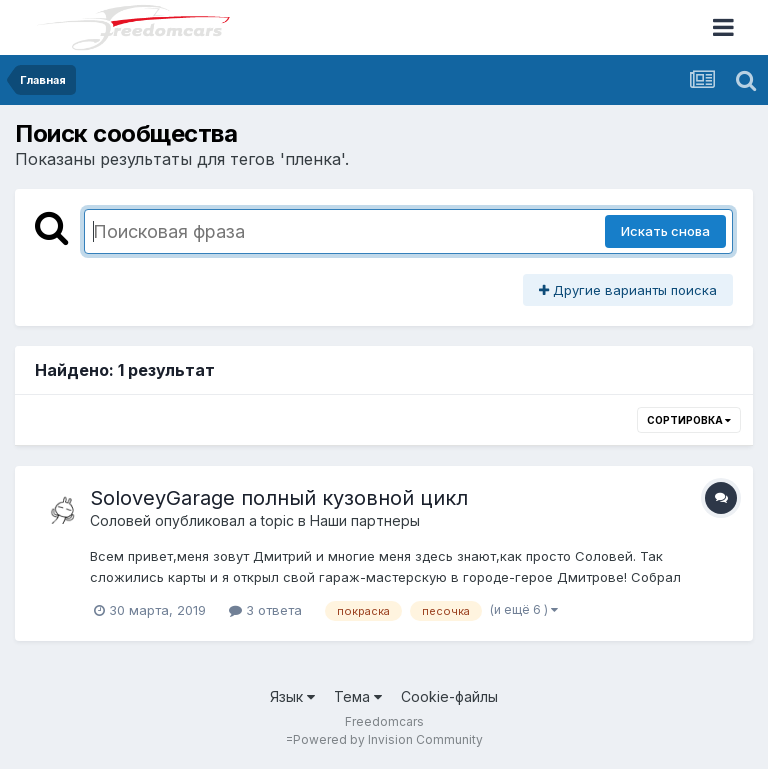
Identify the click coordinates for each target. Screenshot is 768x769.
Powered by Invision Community (388, 739)
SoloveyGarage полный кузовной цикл (279, 498)
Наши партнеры (365, 520)
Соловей (120, 520)
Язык (292, 696)
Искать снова (665, 231)
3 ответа (265, 610)
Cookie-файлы (449, 696)
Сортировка (689, 420)
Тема (358, 696)
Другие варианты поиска (628, 290)
